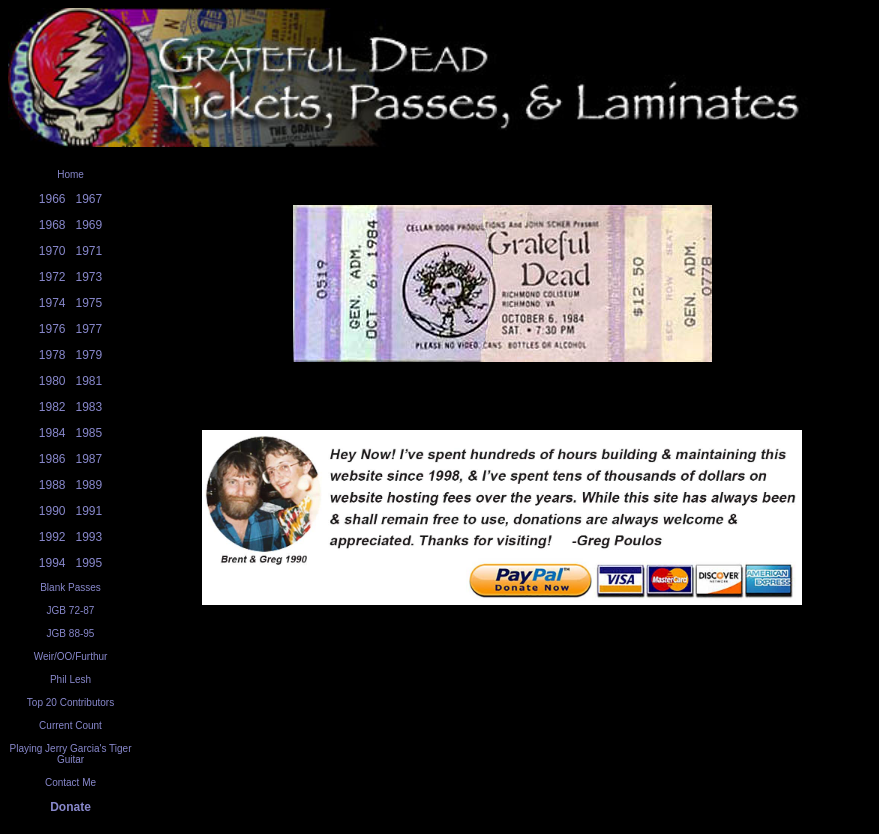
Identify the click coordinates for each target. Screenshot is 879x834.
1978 (52, 355)
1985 (89, 433)
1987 (89, 459)
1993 (89, 537)
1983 (89, 407)
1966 (52, 199)
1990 (52, 511)
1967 (89, 199)
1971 (89, 251)
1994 (52, 563)
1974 (52, 303)
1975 (89, 303)
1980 (52, 381)
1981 (89, 381)
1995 (89, 563)
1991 (89, 511)
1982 (52, 407)
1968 (52, 225)
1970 (52, 251)
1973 (89, 277)
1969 (89, 225)
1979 (89, 355)
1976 (52, 329)
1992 (52, 537)
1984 (52, 433)
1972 (52, 277)
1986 (52, 459)
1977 (89, 329)
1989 (89, 485)
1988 (52, 485)
